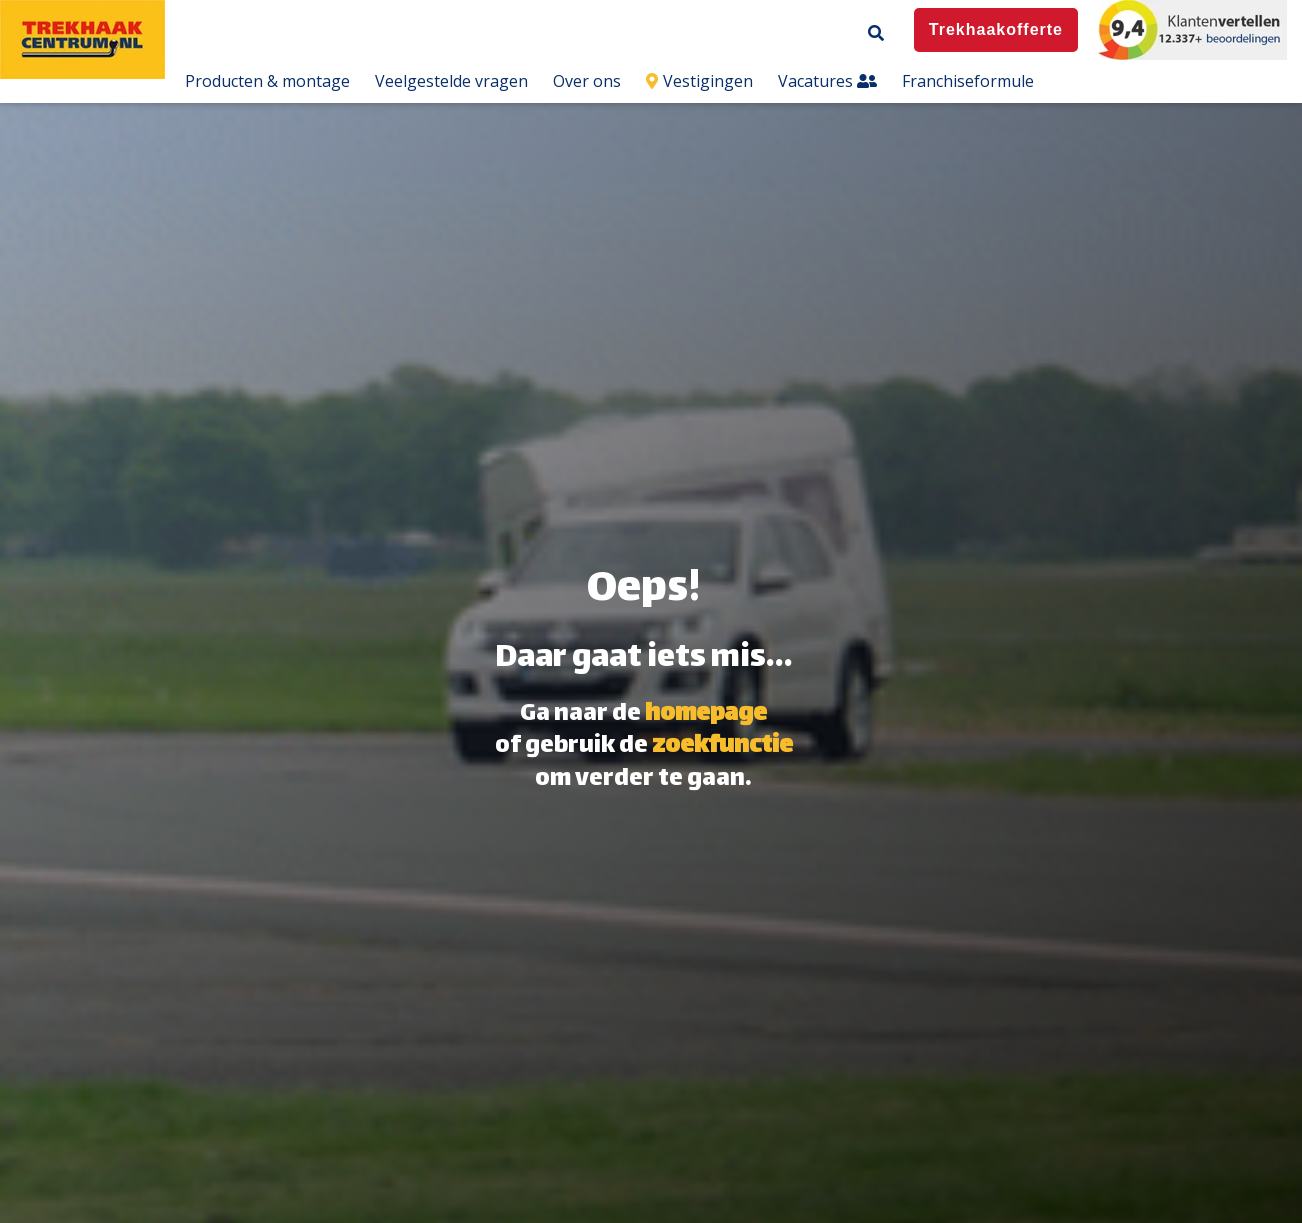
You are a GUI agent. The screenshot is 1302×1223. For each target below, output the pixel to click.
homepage (706, 715)
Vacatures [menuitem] (827, 81)
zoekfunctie (722, 747)
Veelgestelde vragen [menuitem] (451, 81)
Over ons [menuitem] (587, 81)
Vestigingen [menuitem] (699, 81)
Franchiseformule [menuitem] (968, 81)
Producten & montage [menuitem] (267, 81)
